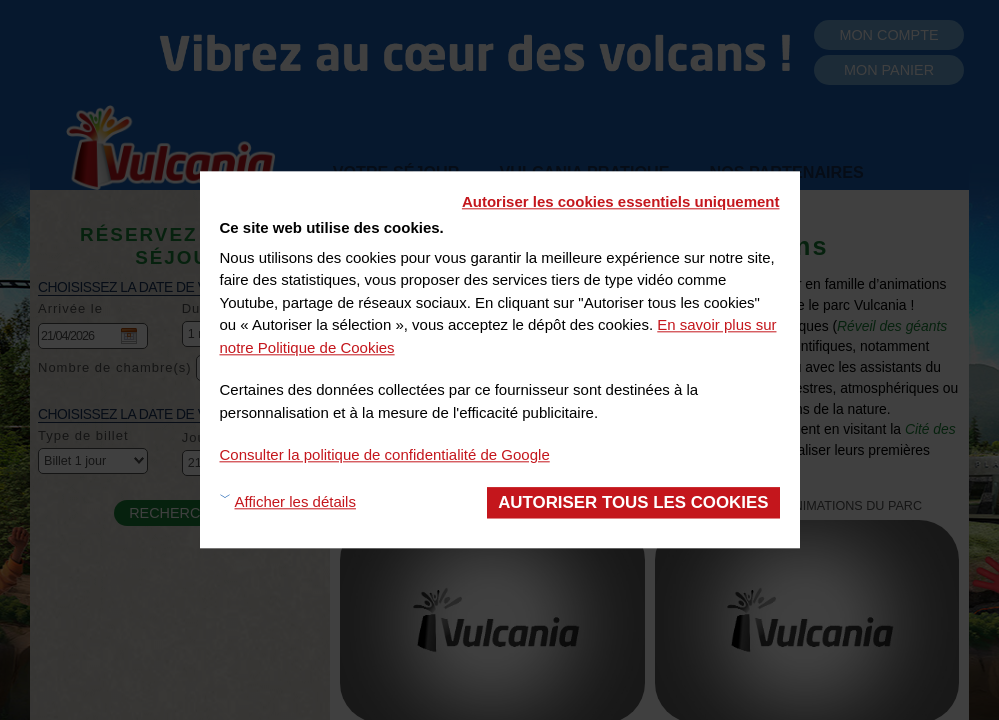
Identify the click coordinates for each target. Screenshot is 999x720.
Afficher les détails (295, 502)
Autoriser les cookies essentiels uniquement (621, 201)
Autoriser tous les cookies (633, 502)
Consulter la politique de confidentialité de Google (385, 454)
